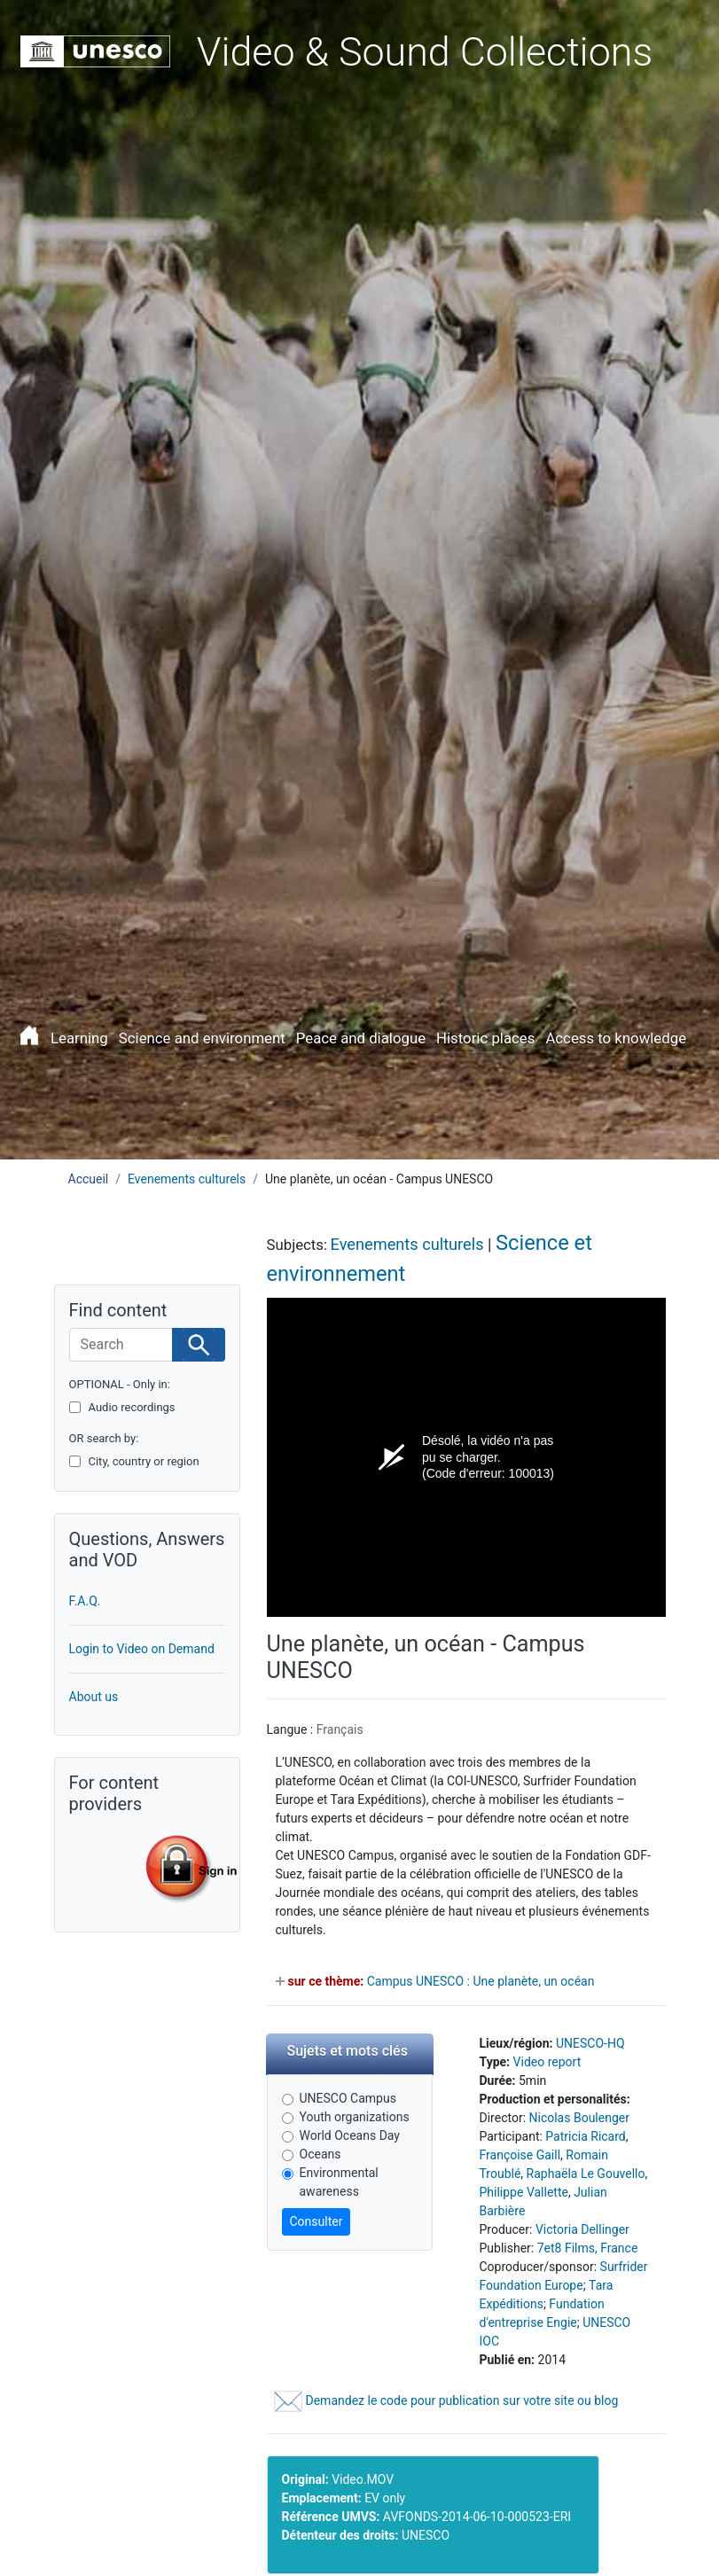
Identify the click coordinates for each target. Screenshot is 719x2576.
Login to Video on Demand (142, 1649)
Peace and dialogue (361, 1038)
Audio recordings (132, 1407)
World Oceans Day (350, 2135)
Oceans (320, 2154)
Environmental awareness (339, 2182)
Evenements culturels (187, 1179)
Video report (547, 2062)
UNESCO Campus (348, 2098)
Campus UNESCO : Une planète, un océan (481, 1981)
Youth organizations (355, 2117)
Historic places (485, 1038)
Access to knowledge (615, 1038)
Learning (79, 1038)
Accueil (88, 1179)
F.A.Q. (85, 1601)
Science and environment (202, 1038)
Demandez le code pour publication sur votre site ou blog (446, 2400)
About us (94, 1697)
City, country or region (144, 1461)
